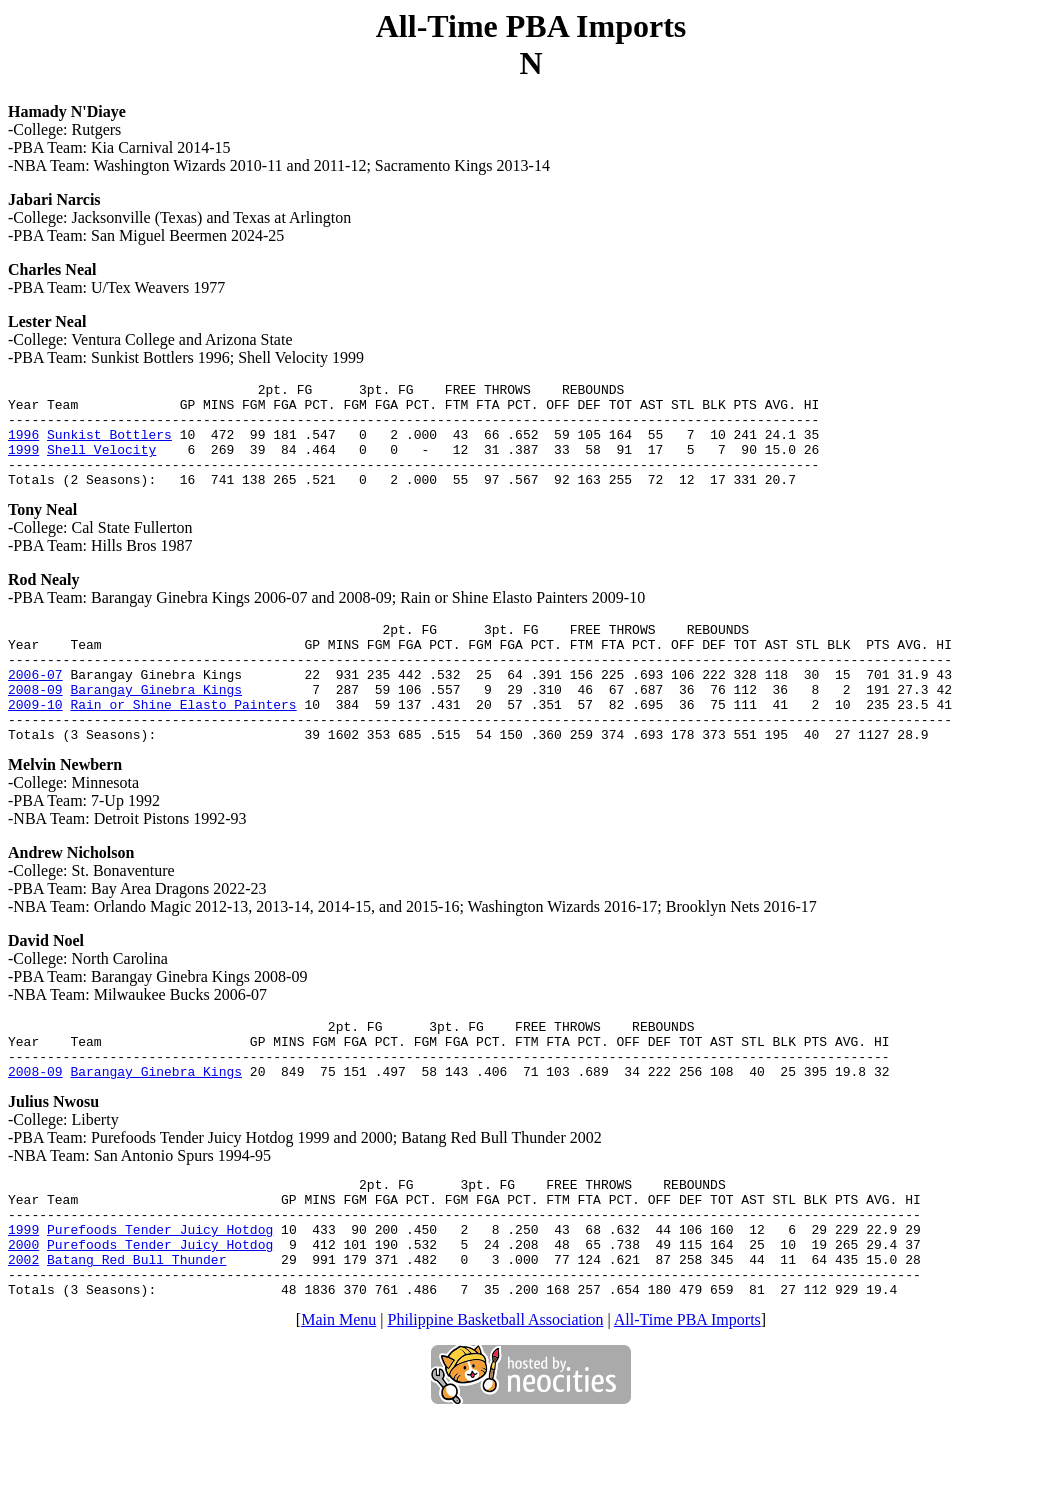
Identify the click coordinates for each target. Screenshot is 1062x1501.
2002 (23, 1334)
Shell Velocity (101, 464)
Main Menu (338, 1400)
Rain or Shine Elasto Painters (183, 743)
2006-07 (35, 707)
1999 (23, 464)
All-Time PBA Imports (687, 1400)
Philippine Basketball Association (496, 1400)
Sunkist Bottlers (109, 446)
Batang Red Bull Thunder (136, 1334)
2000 (23, 1316)
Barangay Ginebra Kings (156, 725)
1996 (23, 446)
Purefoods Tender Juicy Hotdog (160, 1298)
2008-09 (35, 725)
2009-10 (35, 743)
